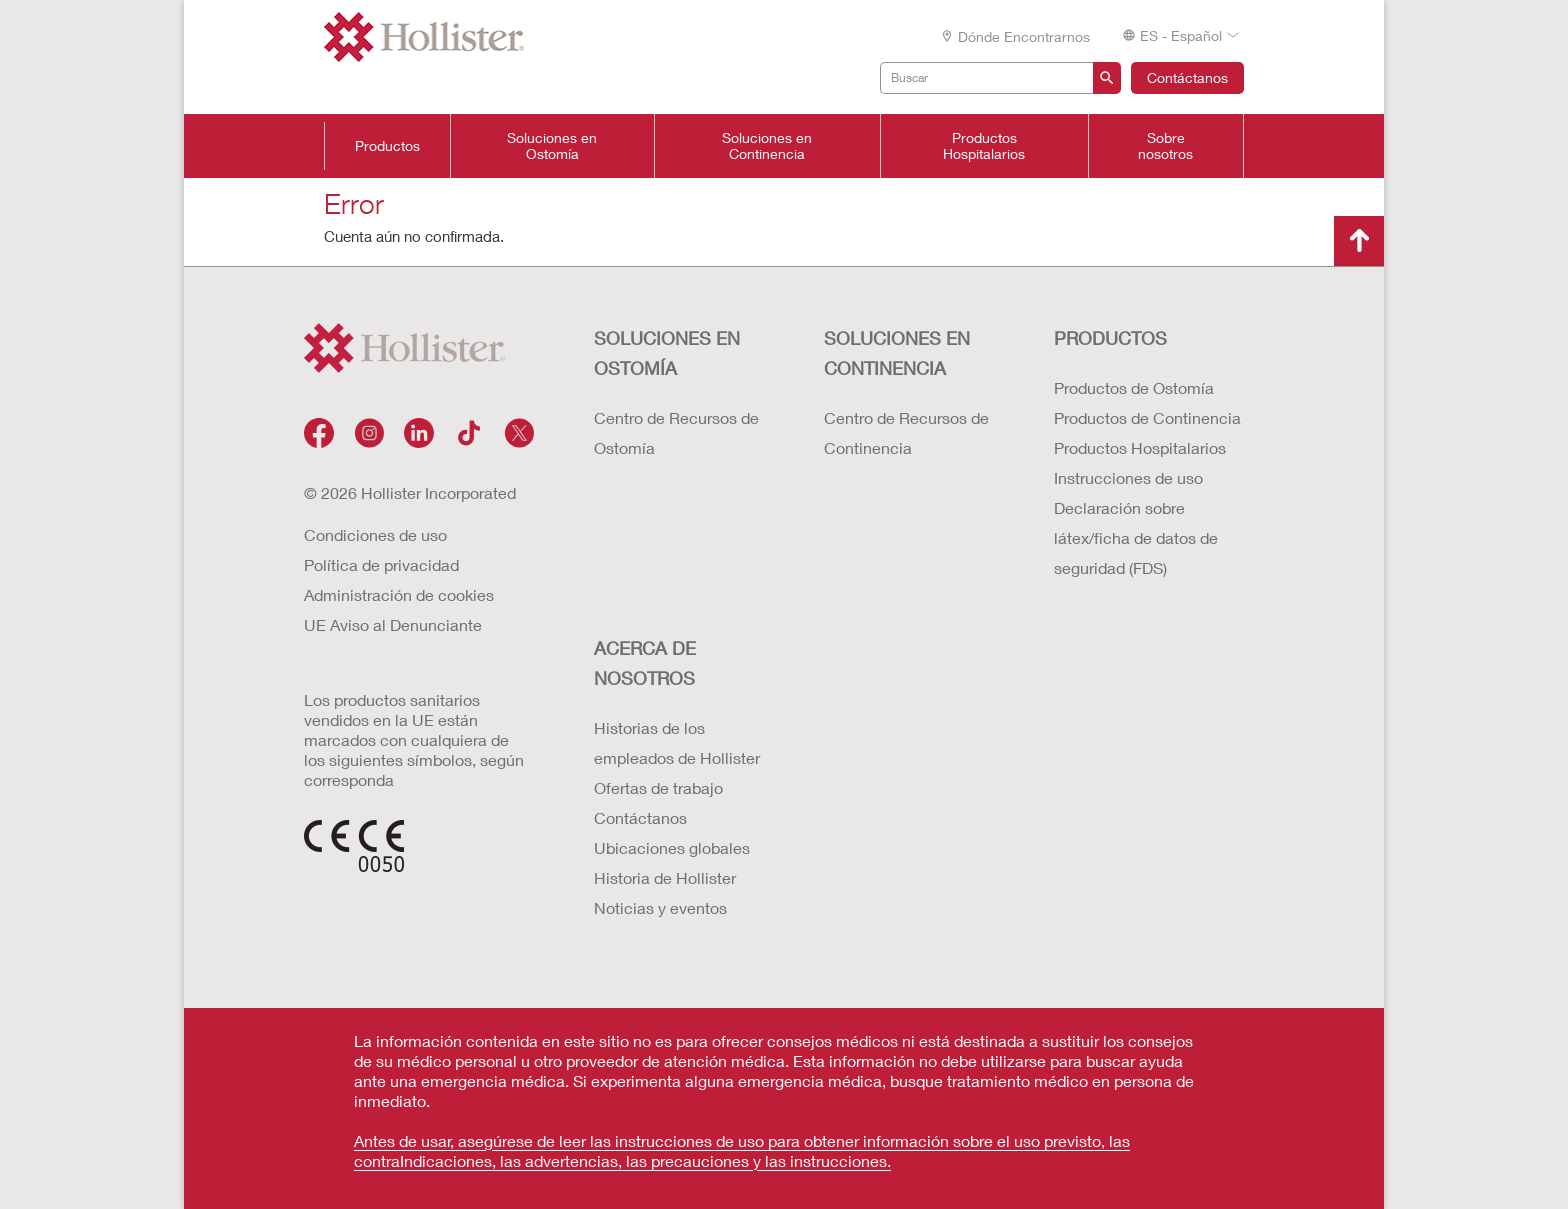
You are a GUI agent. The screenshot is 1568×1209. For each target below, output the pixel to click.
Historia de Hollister (665, 877)
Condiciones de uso (375, 534)
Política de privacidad (381, 564)
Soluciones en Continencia (767, 146)
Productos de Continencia (1147, 417)
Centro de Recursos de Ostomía (676, 432)
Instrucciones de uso (1128, 477)
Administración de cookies (399, 594)
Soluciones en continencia (897, 353)
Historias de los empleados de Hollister (677, 742)
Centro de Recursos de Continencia (906, 432)
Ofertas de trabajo (658, 787)
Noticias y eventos (660, 907)
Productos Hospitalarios (984, 146)
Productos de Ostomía (1134, 387)
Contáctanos (1187, 77)
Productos (387, 146)
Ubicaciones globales (672, 847)
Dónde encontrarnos (1015, 36)
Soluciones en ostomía (667, 353)
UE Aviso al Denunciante (393, 624)
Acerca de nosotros (645, 663)
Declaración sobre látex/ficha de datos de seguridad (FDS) (1136, 537)
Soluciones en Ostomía (552, 146)
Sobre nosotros (1165, 146)
